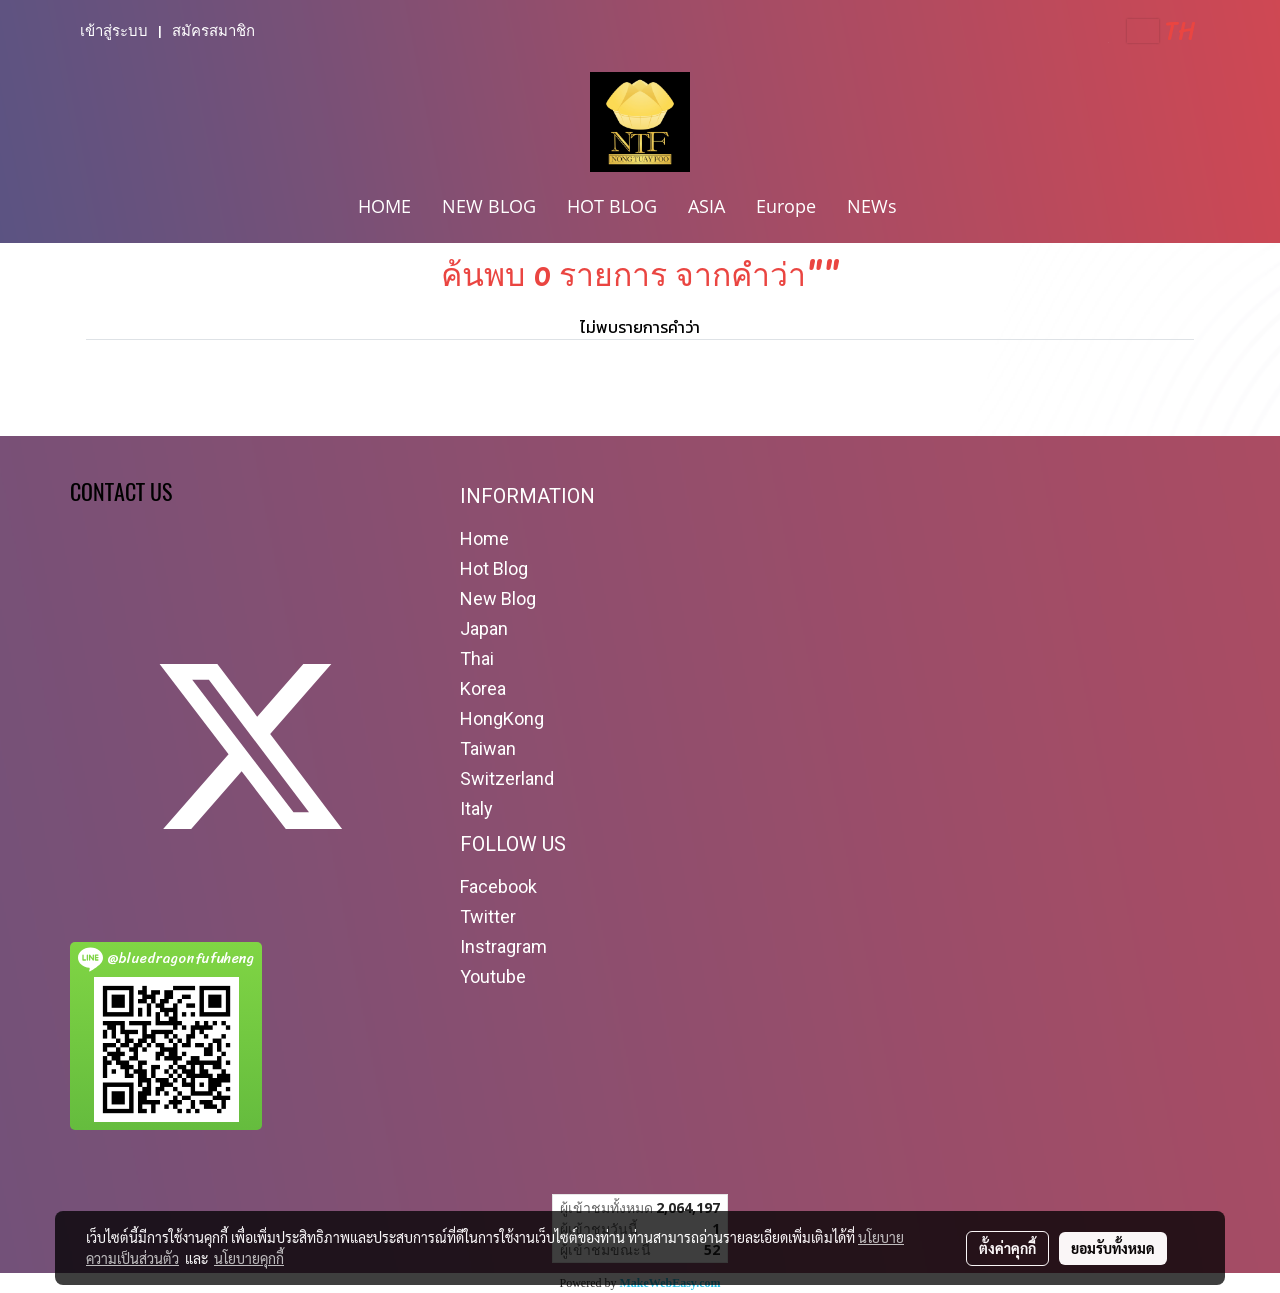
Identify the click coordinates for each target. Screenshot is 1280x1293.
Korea (483, 688)
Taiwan (488, 748)
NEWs (872, 206)
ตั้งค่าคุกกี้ (1007, 1248)
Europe (786, 206)
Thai (477, 658)
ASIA (706, 206)
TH (1161, 31)
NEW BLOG (489, 206)
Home (484, 538)
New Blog (498, 598)
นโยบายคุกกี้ (249, 1258)
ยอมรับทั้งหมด (1113, 1248)
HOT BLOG (612, 206)
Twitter (488, 916)
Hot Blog (494, 568)
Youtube (493, 976)
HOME (384, 206)
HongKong (502, 718)
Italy (476, 808)
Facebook (498, 886)
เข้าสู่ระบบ (114, 31)
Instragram (503, 946)
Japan (484, 628)
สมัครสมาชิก (213, 31)
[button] (930, 208)
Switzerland (507, 778)
